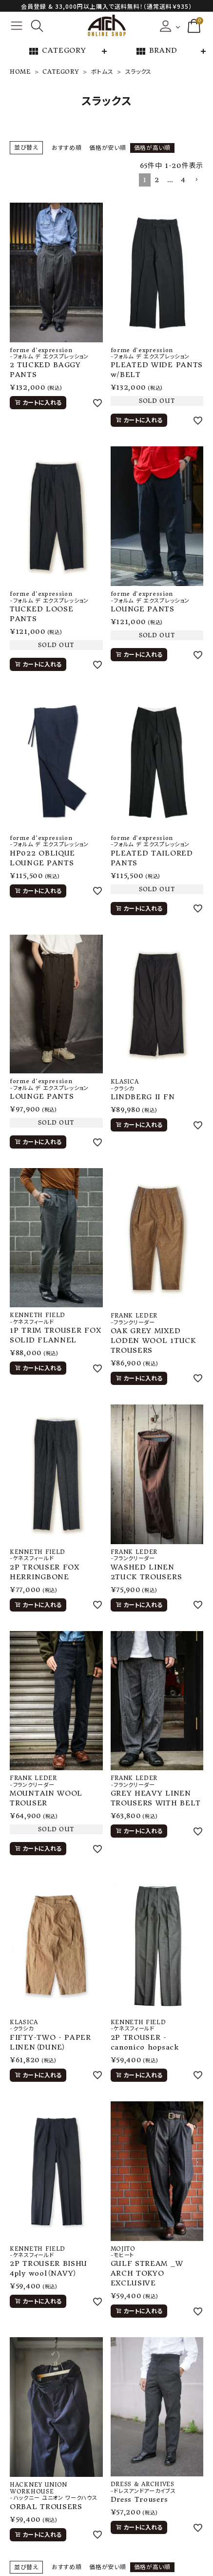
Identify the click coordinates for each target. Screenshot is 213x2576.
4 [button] (183, 179)
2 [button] (157, 179)
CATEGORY (57, 51)
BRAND (156, 51)
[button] (196, 180)
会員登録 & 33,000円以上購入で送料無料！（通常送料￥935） (106, 6)
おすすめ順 (67, 147)
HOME (20, 71)
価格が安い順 (107, 147)
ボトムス (102, 71)
